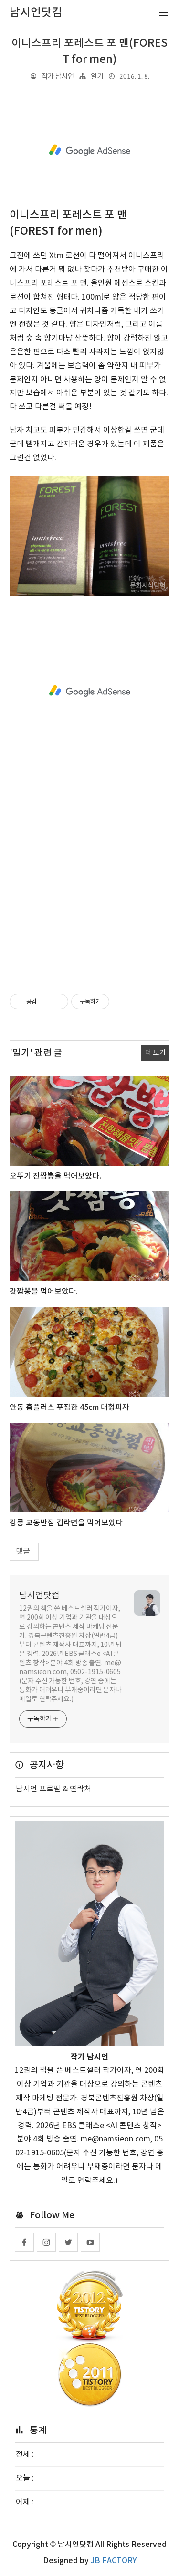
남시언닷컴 (39, 1596)
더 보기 (155, 1053)
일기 (97, 76)
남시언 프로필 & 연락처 (53, 1789)
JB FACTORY (114, 2560)
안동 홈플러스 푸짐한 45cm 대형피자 (69, 1407)
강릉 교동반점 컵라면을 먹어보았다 (66, 1523)
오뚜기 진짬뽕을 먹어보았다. (55, 1176)
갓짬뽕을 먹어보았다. (44, 1291)
